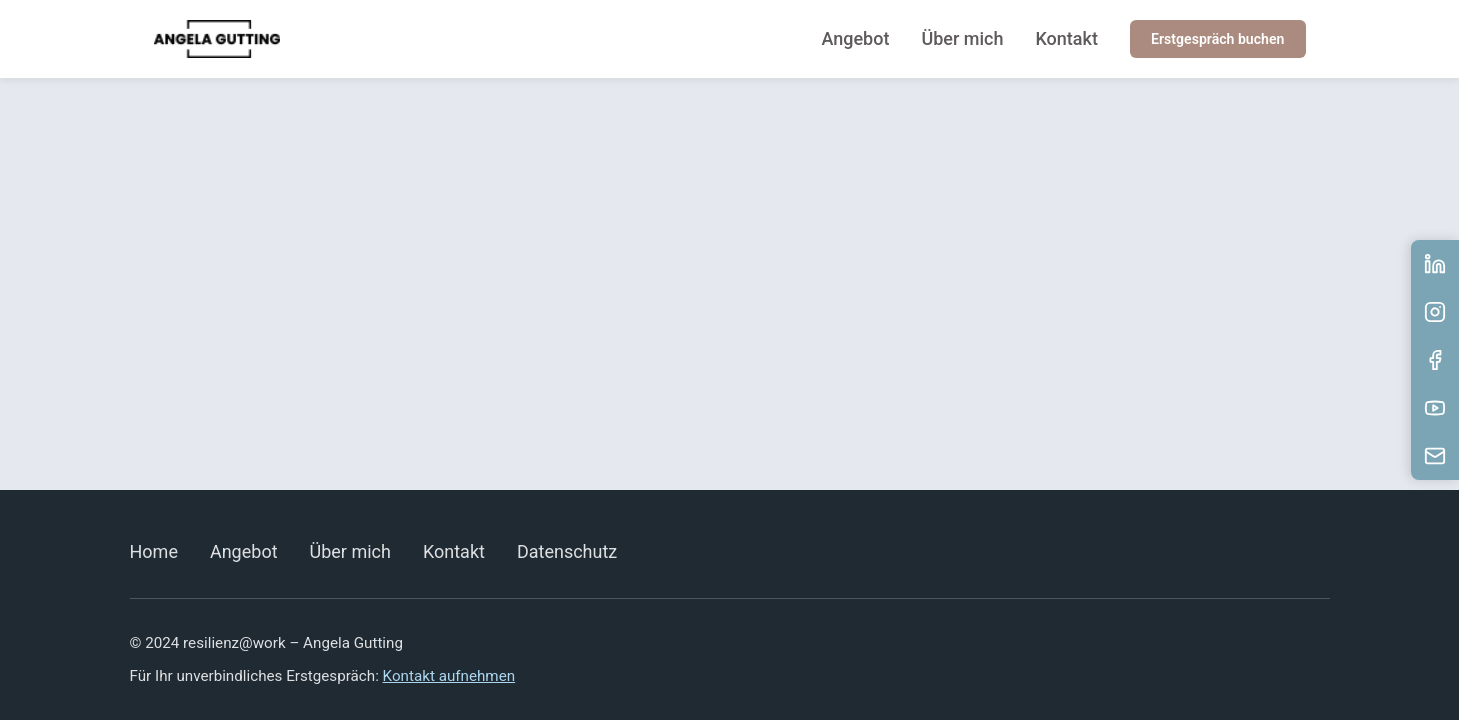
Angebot (857, 38)
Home (154, 551)
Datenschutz (567, 551)
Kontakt (1068, 38)
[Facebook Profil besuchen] (1435, 360)
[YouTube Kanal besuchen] (1435, 408)
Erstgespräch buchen (1218, 39)
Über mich (964, 38)
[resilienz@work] (217, 40)
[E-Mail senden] (1435, 456)
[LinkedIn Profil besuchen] (1435, 264)
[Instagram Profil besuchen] (1435, 312)
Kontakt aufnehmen (449, 676)
